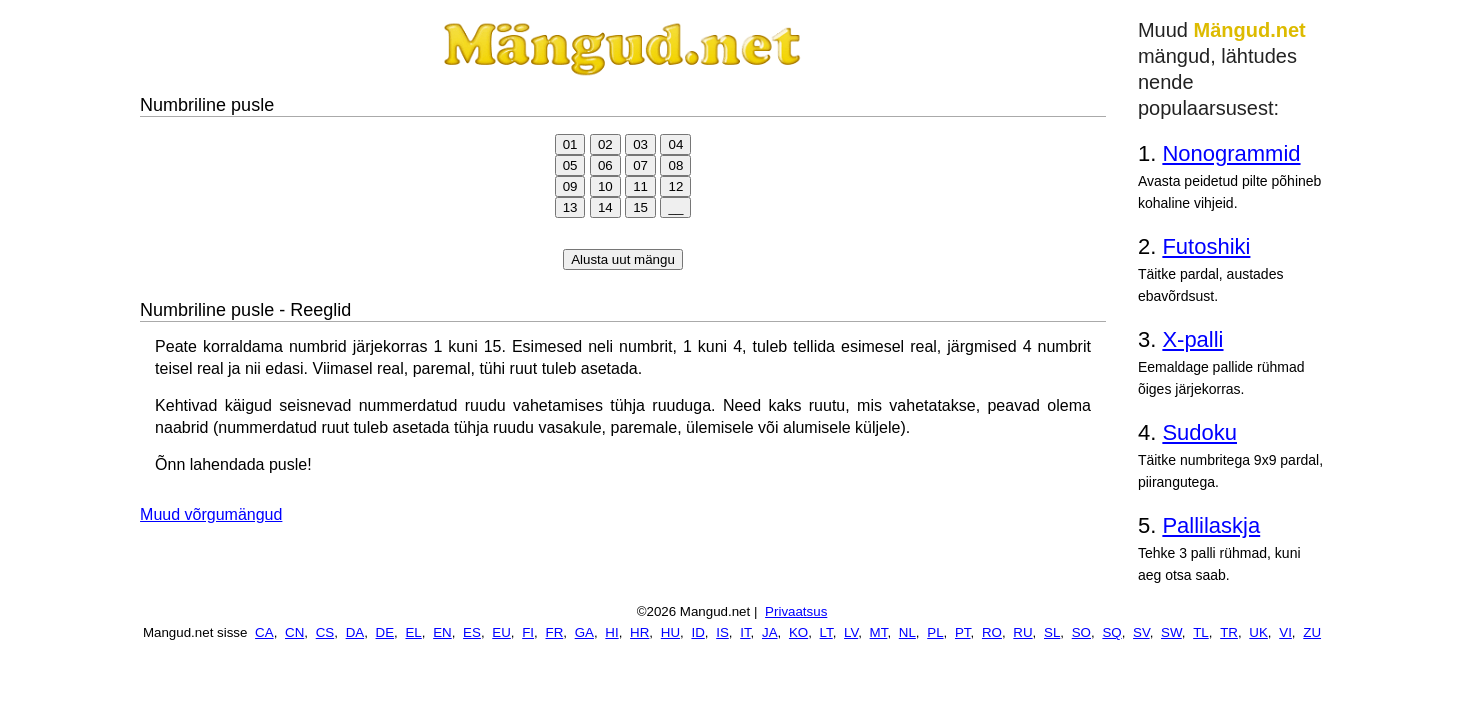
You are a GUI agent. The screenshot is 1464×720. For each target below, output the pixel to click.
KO (798, 632)
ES (472, 632)
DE (385, 632)
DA (355, 632)
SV (1141, 632)
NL (907, 632)
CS (325, 632)
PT (963, 632)
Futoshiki (1206, 246)
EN (442, 632)
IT (745, 632)
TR (1229, 632)
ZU (1312, 632)
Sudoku (1199, 432)
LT (826, 632)
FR (554, 632)
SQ (1111, 632)
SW (1171, 632)
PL (935, 632)
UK (1258, 632)
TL (1201, 632)
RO (992, 632)
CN (294, 632)
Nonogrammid (1231, 153)
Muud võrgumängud (211, 514)
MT (879, 632)
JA (770, 632)
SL (1052, 632)
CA (264, 632)
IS (722, 632)
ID (697, 632)
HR (639, 632)
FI (528, 632)
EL (413, 632)
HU (670, 632)
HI (611, 632)
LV (851, 632)
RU (1022, 632)
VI (1285, 632)
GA (584, 632)
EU (501, 632)
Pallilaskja (1211, 525)
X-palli (1192, 339)
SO (1081, 632)
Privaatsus (796, 611)
